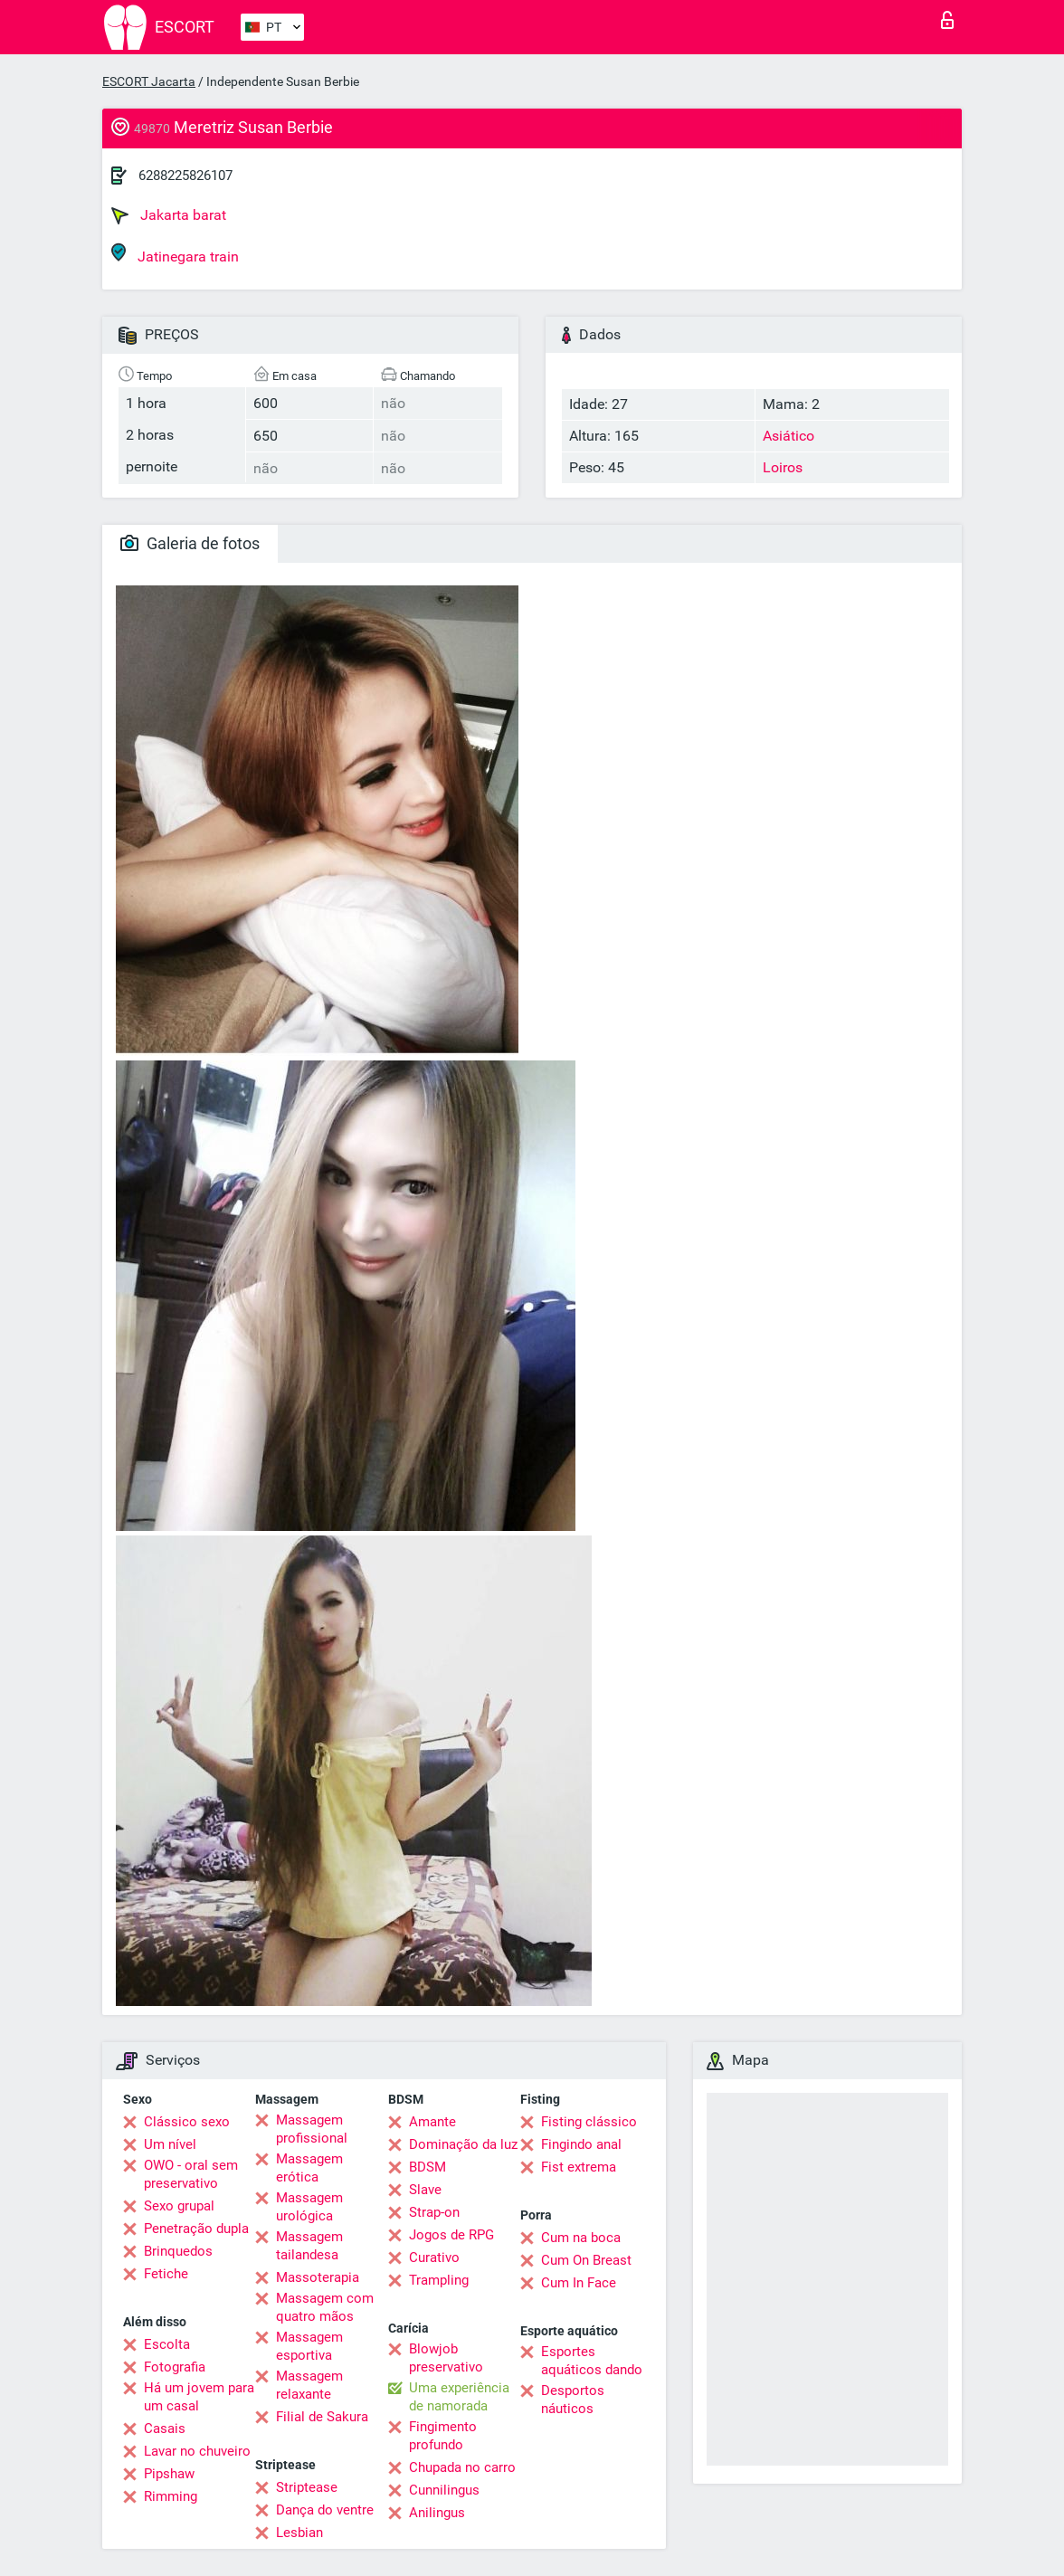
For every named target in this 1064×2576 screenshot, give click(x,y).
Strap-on (434, 2212)
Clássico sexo (187, 2122)
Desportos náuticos (572, 2399)
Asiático (788, 435)
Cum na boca (581, 2237)
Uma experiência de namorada (459, 2397)
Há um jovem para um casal (199, 2397)
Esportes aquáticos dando (591, 2360)
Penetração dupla (196, 2228)
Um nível (170, 2144)
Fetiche (166, 2274)
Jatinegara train (175, 253)
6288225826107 (185, 175)
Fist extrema (578, 2167)
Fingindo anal (581, 2144)
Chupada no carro (462, 2467)
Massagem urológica (309, 2207)
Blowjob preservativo (446, 2358)
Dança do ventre (325, 2510)
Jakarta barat (168, 215)
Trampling (439, 2280)
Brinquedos (178, 2251)
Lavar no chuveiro (197, 2451)
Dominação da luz (463, 2144)
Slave (425, 2190)
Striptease (306, 2487)
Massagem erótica (309, 2168)
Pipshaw (169, 2474)
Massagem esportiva (309, 2346)
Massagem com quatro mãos (325, 2307)
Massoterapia (317, 2277)
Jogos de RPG (451, 2235)
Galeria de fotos (190, 543)
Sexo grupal (179, 2206)
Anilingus (437, 2513)
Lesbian (299, 2532)
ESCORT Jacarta (148, 81)
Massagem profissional (311, 2129)
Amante (432, 2122)
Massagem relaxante (309, 2385)
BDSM (427, 2167)
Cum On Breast (586, 2260)
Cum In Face (578, 2283)
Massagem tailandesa (309, 2246)
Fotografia (174, 2367)
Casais (164, 2428)
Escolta (167, 2344)
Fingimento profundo (443, 2436)
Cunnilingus (444, 2490)
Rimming (170, 2496)
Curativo (434, 2257)
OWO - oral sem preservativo (191, 2174)
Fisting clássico (589, 2122)
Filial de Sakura (322, 2417)
